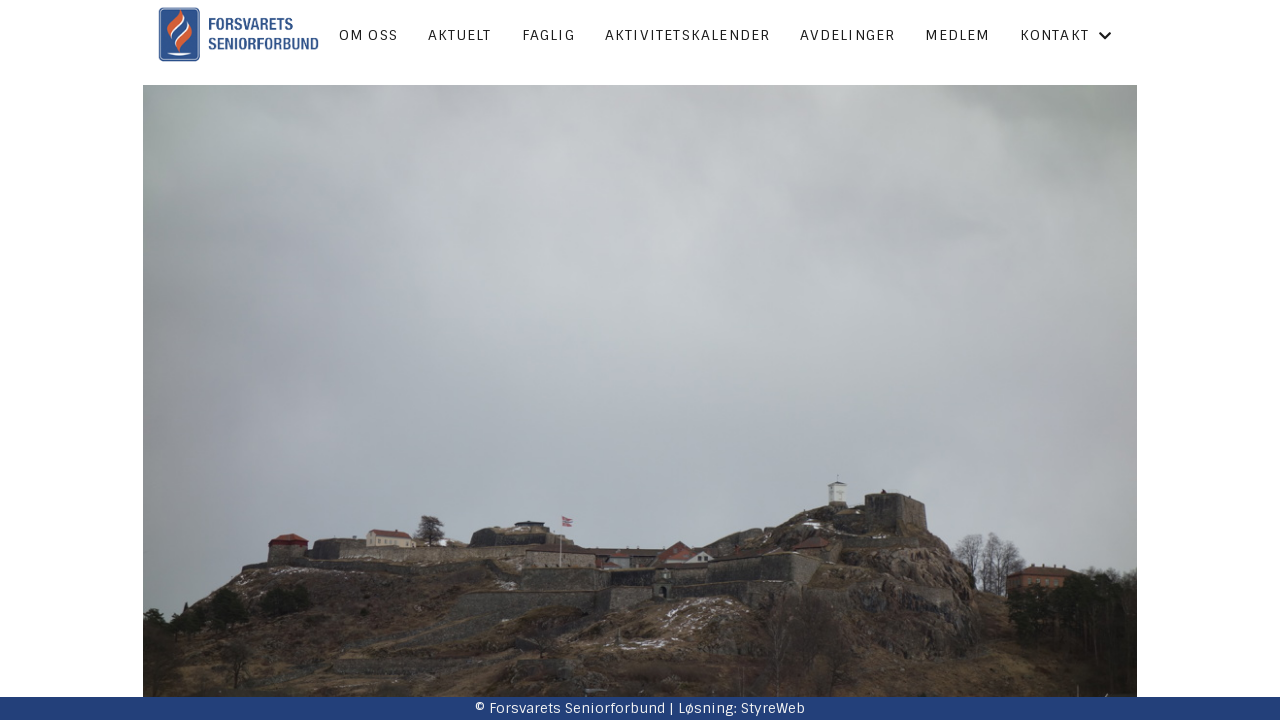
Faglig (548, 35)
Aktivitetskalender (688, 35)
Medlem (957, 35)
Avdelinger (847, 35)
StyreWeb (773, 708)
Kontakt (1066, 35)
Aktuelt (459, 35)
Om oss (368, 35)
